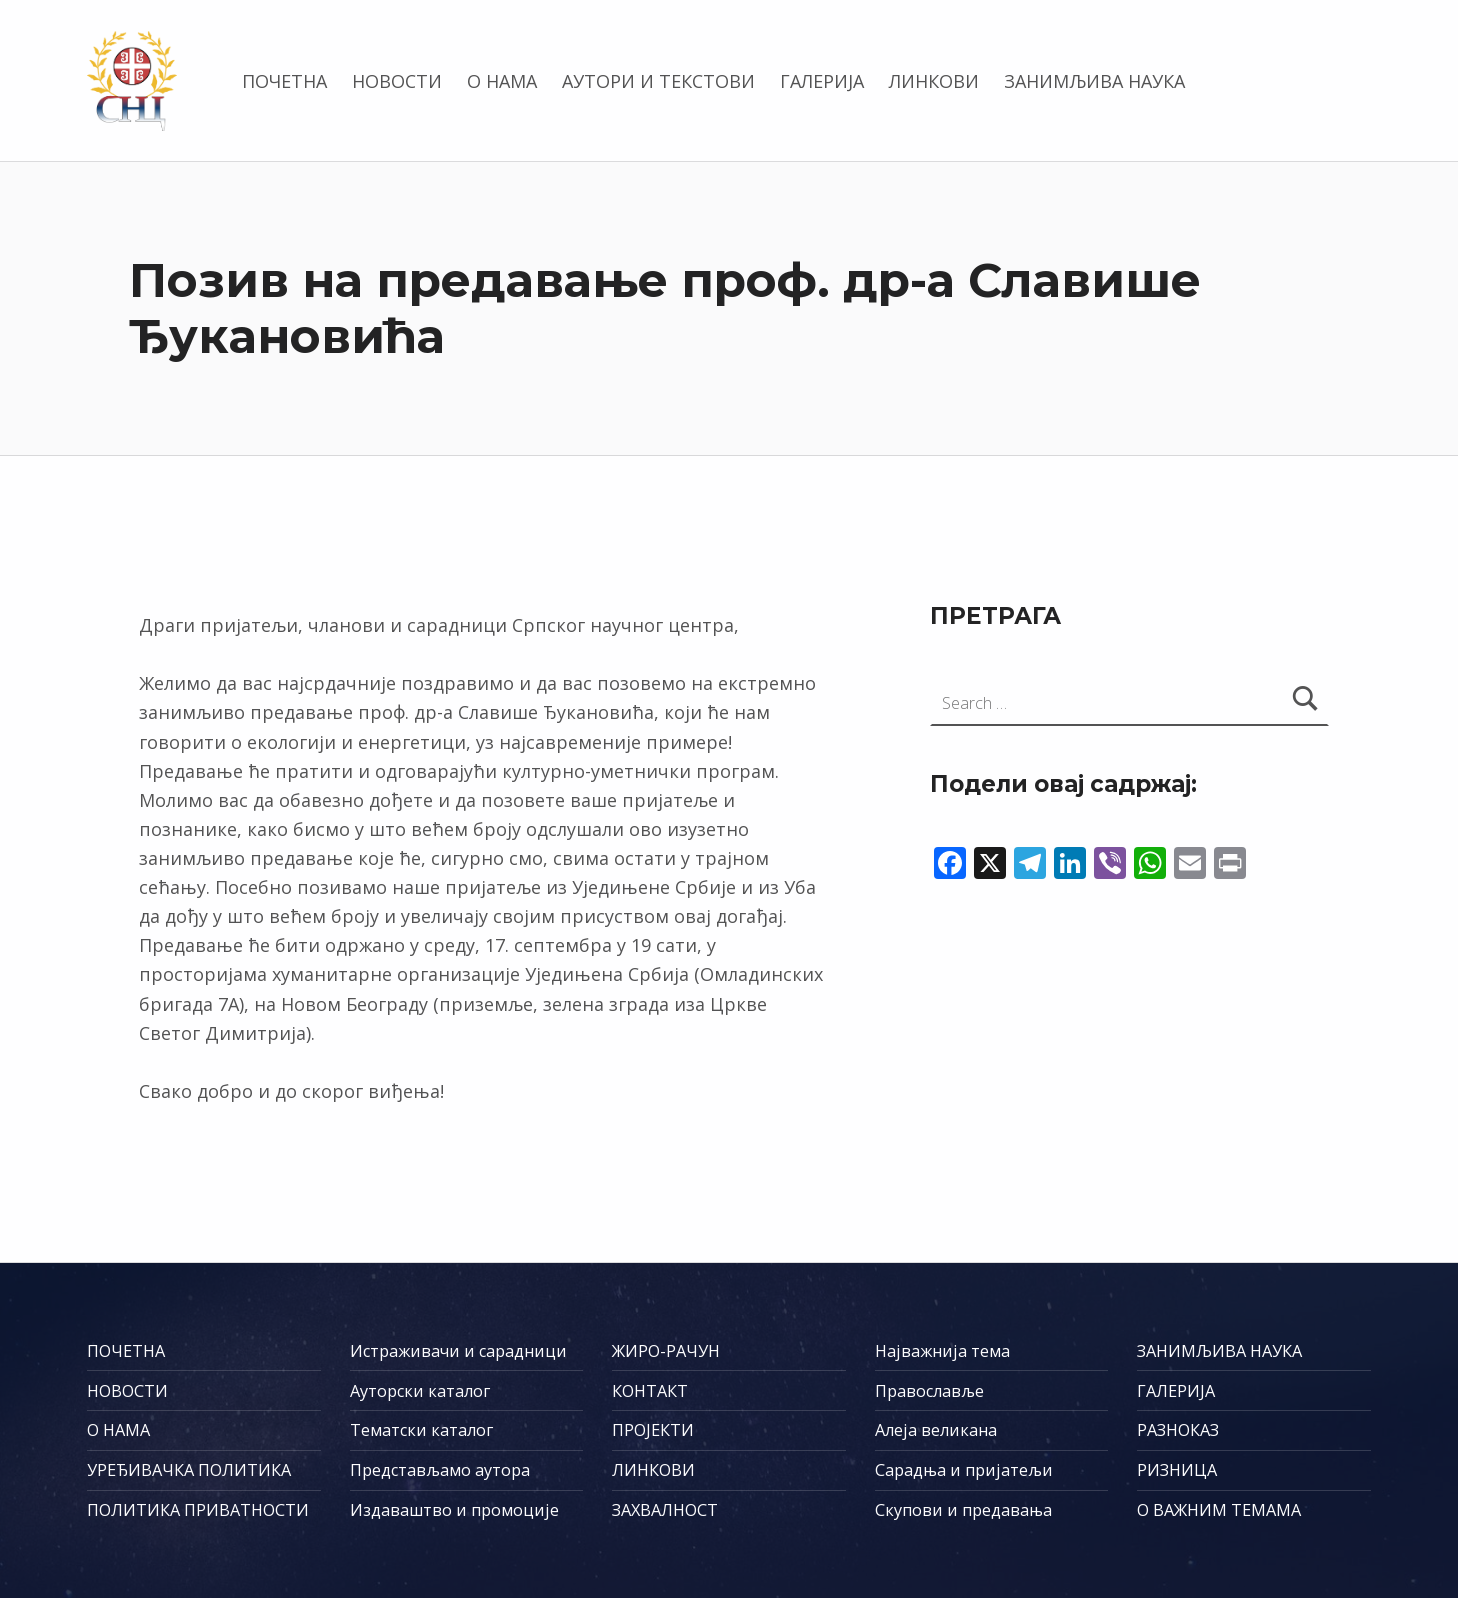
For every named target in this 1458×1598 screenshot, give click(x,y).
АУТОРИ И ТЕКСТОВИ (658, 81)
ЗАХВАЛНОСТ (665, 1510)
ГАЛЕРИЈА (822, 81)
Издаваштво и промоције (454, 1510)
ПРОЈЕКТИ (653, 1430)
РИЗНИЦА (1177, 1470)
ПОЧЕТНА (284, 81)
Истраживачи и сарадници (458, 1351)
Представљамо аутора (440, 1470)
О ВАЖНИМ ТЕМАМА (1219, 1510)
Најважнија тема (942, 1351)
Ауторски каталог (420, 1391)
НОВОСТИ (397, 81)
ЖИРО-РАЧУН (666, 1351)
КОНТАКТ (650, 1391)
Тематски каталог (421, 1430)
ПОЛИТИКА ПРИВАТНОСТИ (198, 1510)
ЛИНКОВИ (934, 81)
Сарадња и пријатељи (964, 1470)
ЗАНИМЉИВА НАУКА (1094, 81)
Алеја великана (936, 1430)
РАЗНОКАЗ (1178, 1430)
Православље (929, 1391)
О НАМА (502, 81)
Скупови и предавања (963, 1510)
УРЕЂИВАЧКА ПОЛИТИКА (189, 1470)
